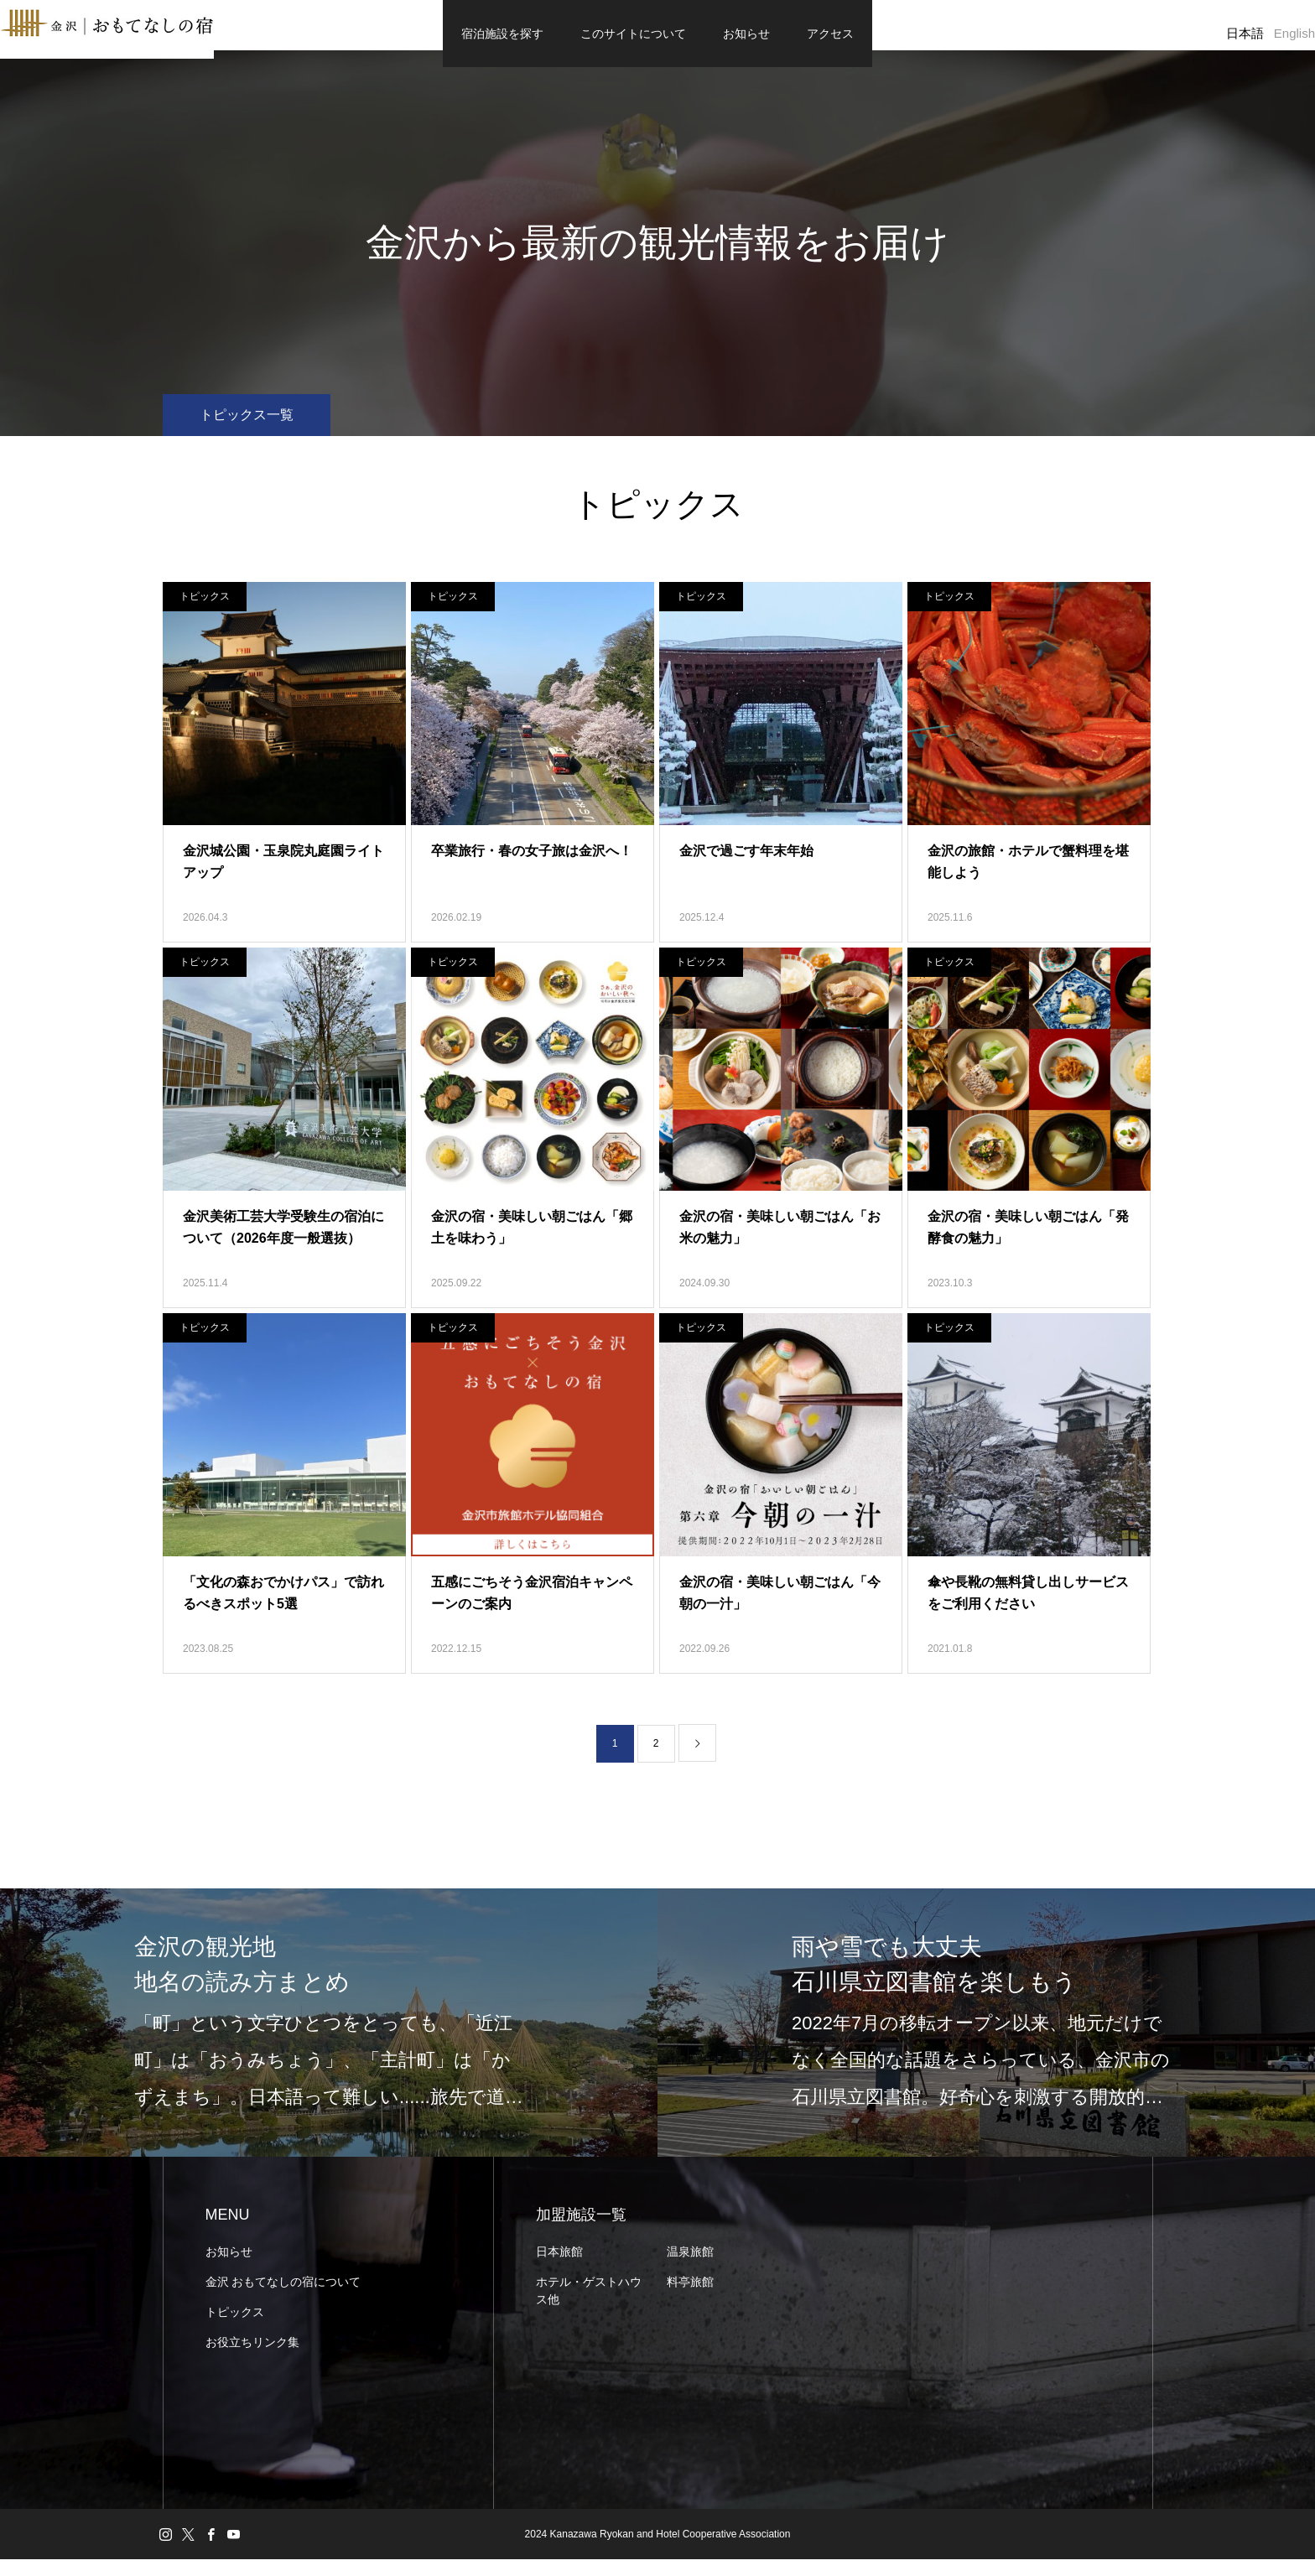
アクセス (830, 33)
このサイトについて (633, 33)
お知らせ (746, 33)
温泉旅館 (690, 2268)
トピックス (204, 613)
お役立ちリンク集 (252, 2359)
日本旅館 (559, 2268)
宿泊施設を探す (502, 33)
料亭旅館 (690, 2298)
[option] (329, 2039)
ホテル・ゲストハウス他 (589, 2307)
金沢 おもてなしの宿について (283, 2298)
